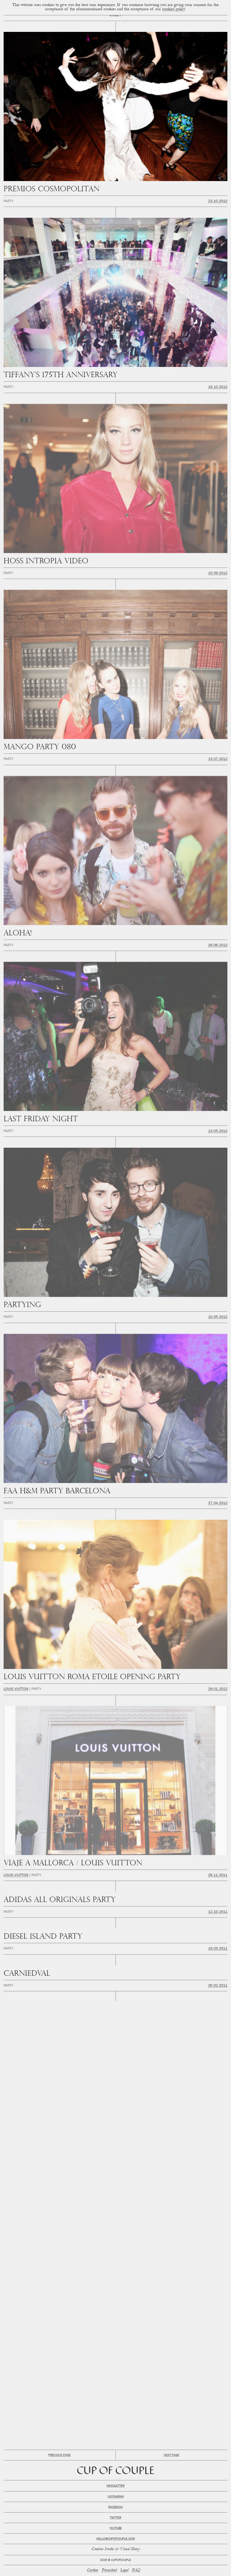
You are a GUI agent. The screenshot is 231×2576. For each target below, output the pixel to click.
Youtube (115, 2528)
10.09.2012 (217, 573)
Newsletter (115, 2486)
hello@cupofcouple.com (115, 2539)
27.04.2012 (217, 1503)
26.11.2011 (217, 1875)
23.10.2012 (217, 201)
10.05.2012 (217, 1317)
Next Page (171, 2455)
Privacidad (109, 2570)
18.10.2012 (217, 387)
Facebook (115, 2507)
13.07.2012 (217, 759)
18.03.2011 (217, 1949)
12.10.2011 (217, 1912)
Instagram (116, 2496)
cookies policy (173, 9)
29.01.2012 (217, 1689)
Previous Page (59, 2455)
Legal (124, 2570)
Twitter (115, 2517)
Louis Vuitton (16, 1689)
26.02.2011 (217, 1986)
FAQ (136, 2570)
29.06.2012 (217, 945)
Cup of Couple (116, 2471)
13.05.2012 (217, 1131)
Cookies (92, 2570)
